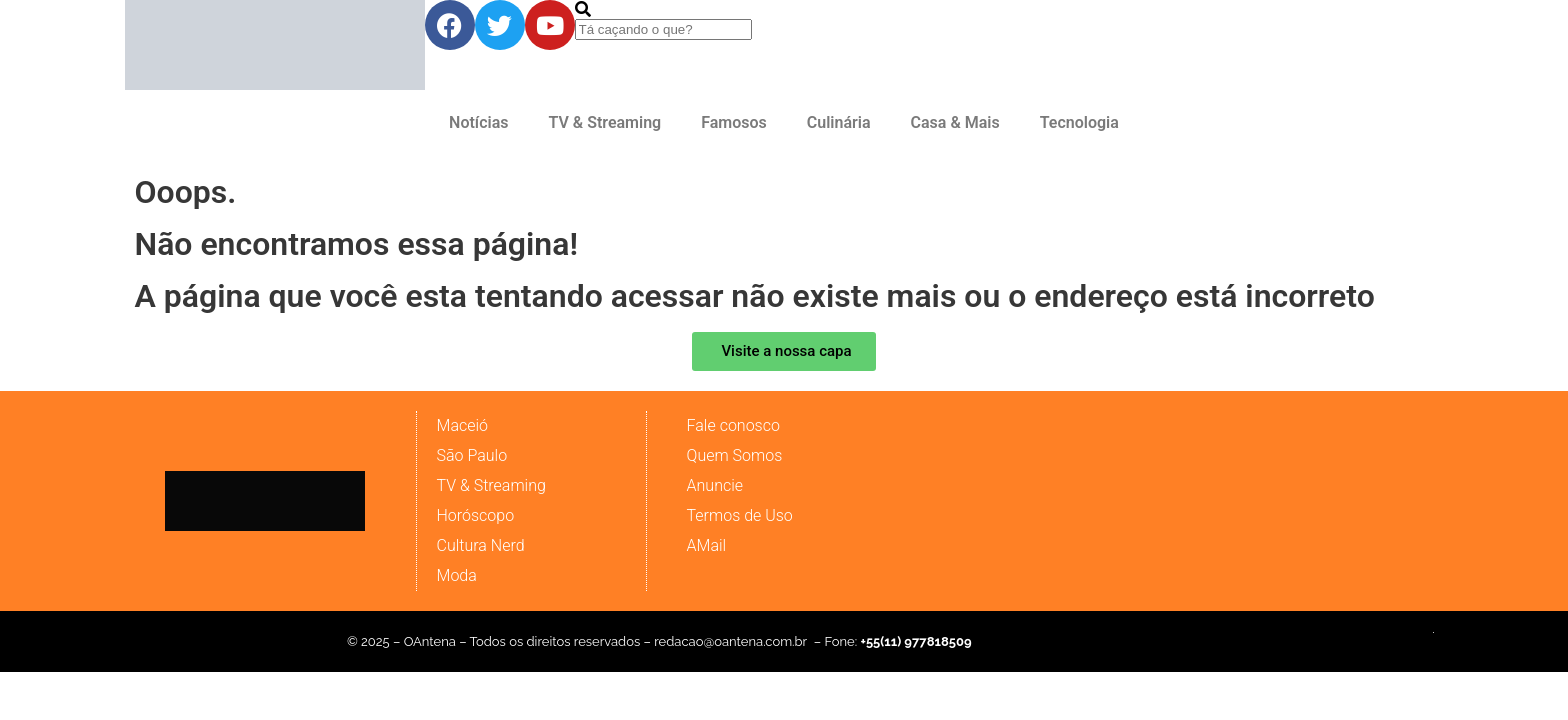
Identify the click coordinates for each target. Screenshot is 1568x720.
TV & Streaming (604, 122)
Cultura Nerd (481, 545)
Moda (457, 575)
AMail (707, 545)
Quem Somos (735, 455)
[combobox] (663, 29)
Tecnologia (1079, 122)
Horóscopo (476, 515)
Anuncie (715, 485)
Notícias (478, 122)
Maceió (462, 425)
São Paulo (472, 455)
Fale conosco (733, 425)
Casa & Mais (955, 122)
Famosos (734, 122)
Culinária (839, 122)
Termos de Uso (740, 515)
